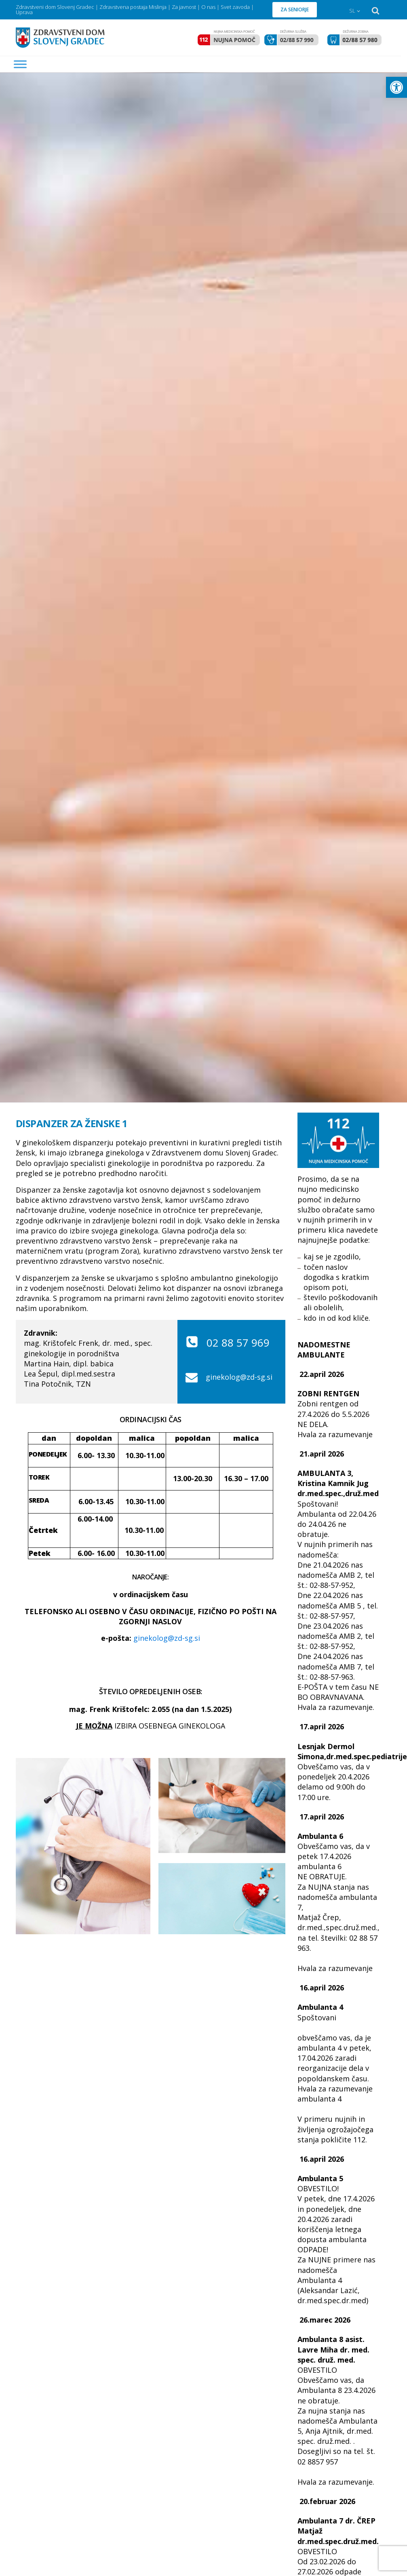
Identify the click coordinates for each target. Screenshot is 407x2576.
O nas (208, 7)
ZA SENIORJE (294, 9)
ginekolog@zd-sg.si (239, 1377)
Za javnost (184, 7)
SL (352, 10)
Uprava (24, 12)
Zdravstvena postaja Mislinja (133, 7)
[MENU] (20, 64)
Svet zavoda (235, 7)
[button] (396, 87)
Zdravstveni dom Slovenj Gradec (55, 7)
